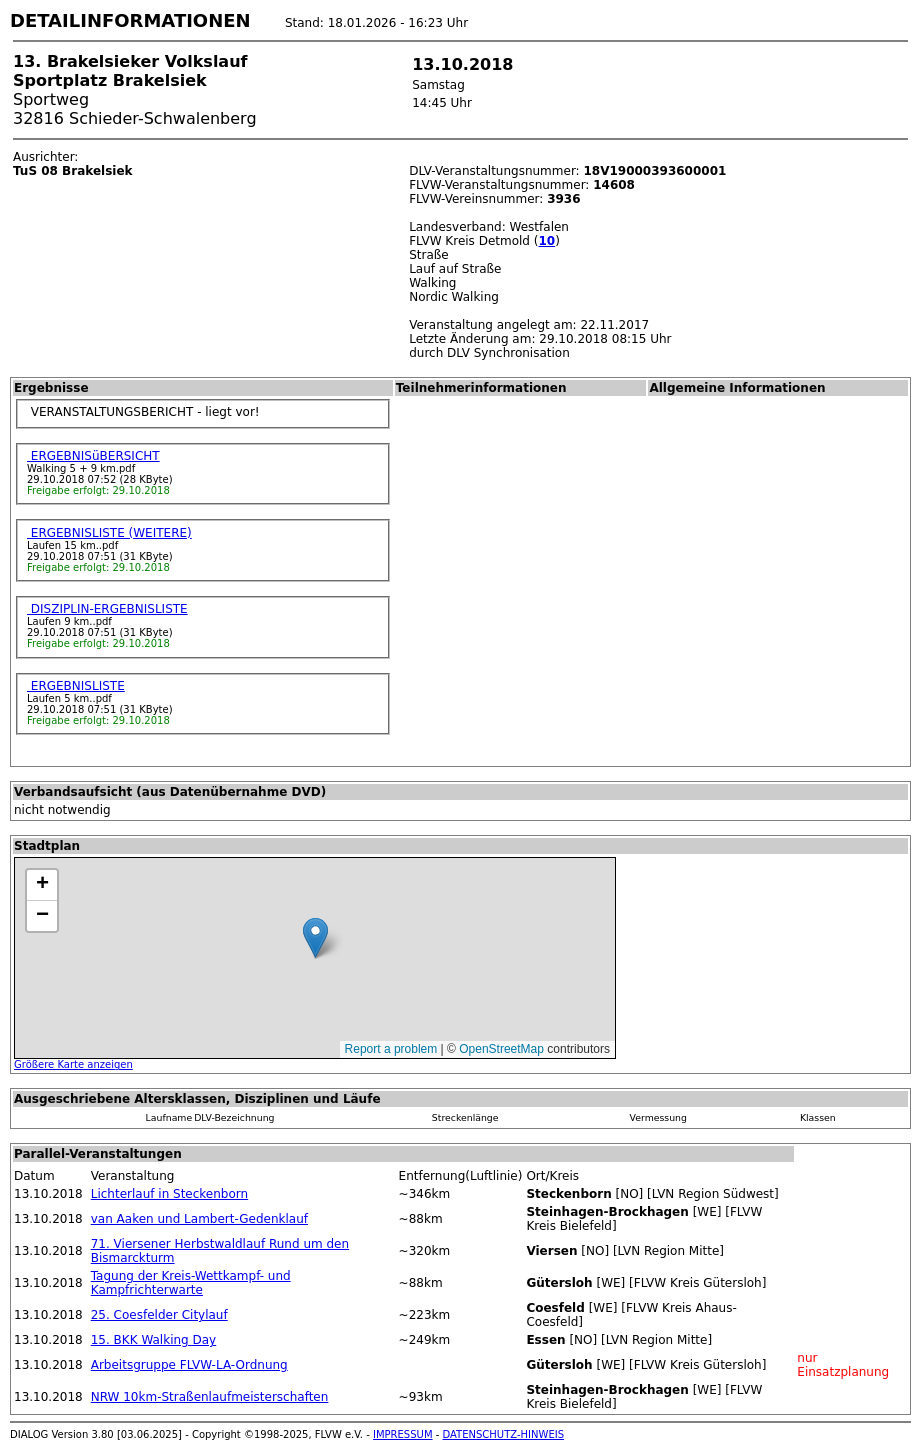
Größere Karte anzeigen (73, 1064)
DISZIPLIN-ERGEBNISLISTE (107, 609)
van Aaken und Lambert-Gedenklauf (199, 1219)
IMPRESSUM (403, 1434)
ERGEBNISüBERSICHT (93, 456)
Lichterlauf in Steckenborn (169, 1194)
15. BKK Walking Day (153, 1340)
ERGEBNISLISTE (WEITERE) (109, 533)
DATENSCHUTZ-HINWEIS (504, 1434)
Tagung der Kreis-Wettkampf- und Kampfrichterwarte (191, 1283)
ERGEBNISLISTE (76, 686)
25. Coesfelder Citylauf (159, 1315)
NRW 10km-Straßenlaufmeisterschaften (210, 1397)
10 (546, 241)
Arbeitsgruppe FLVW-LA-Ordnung (189, 1365)
